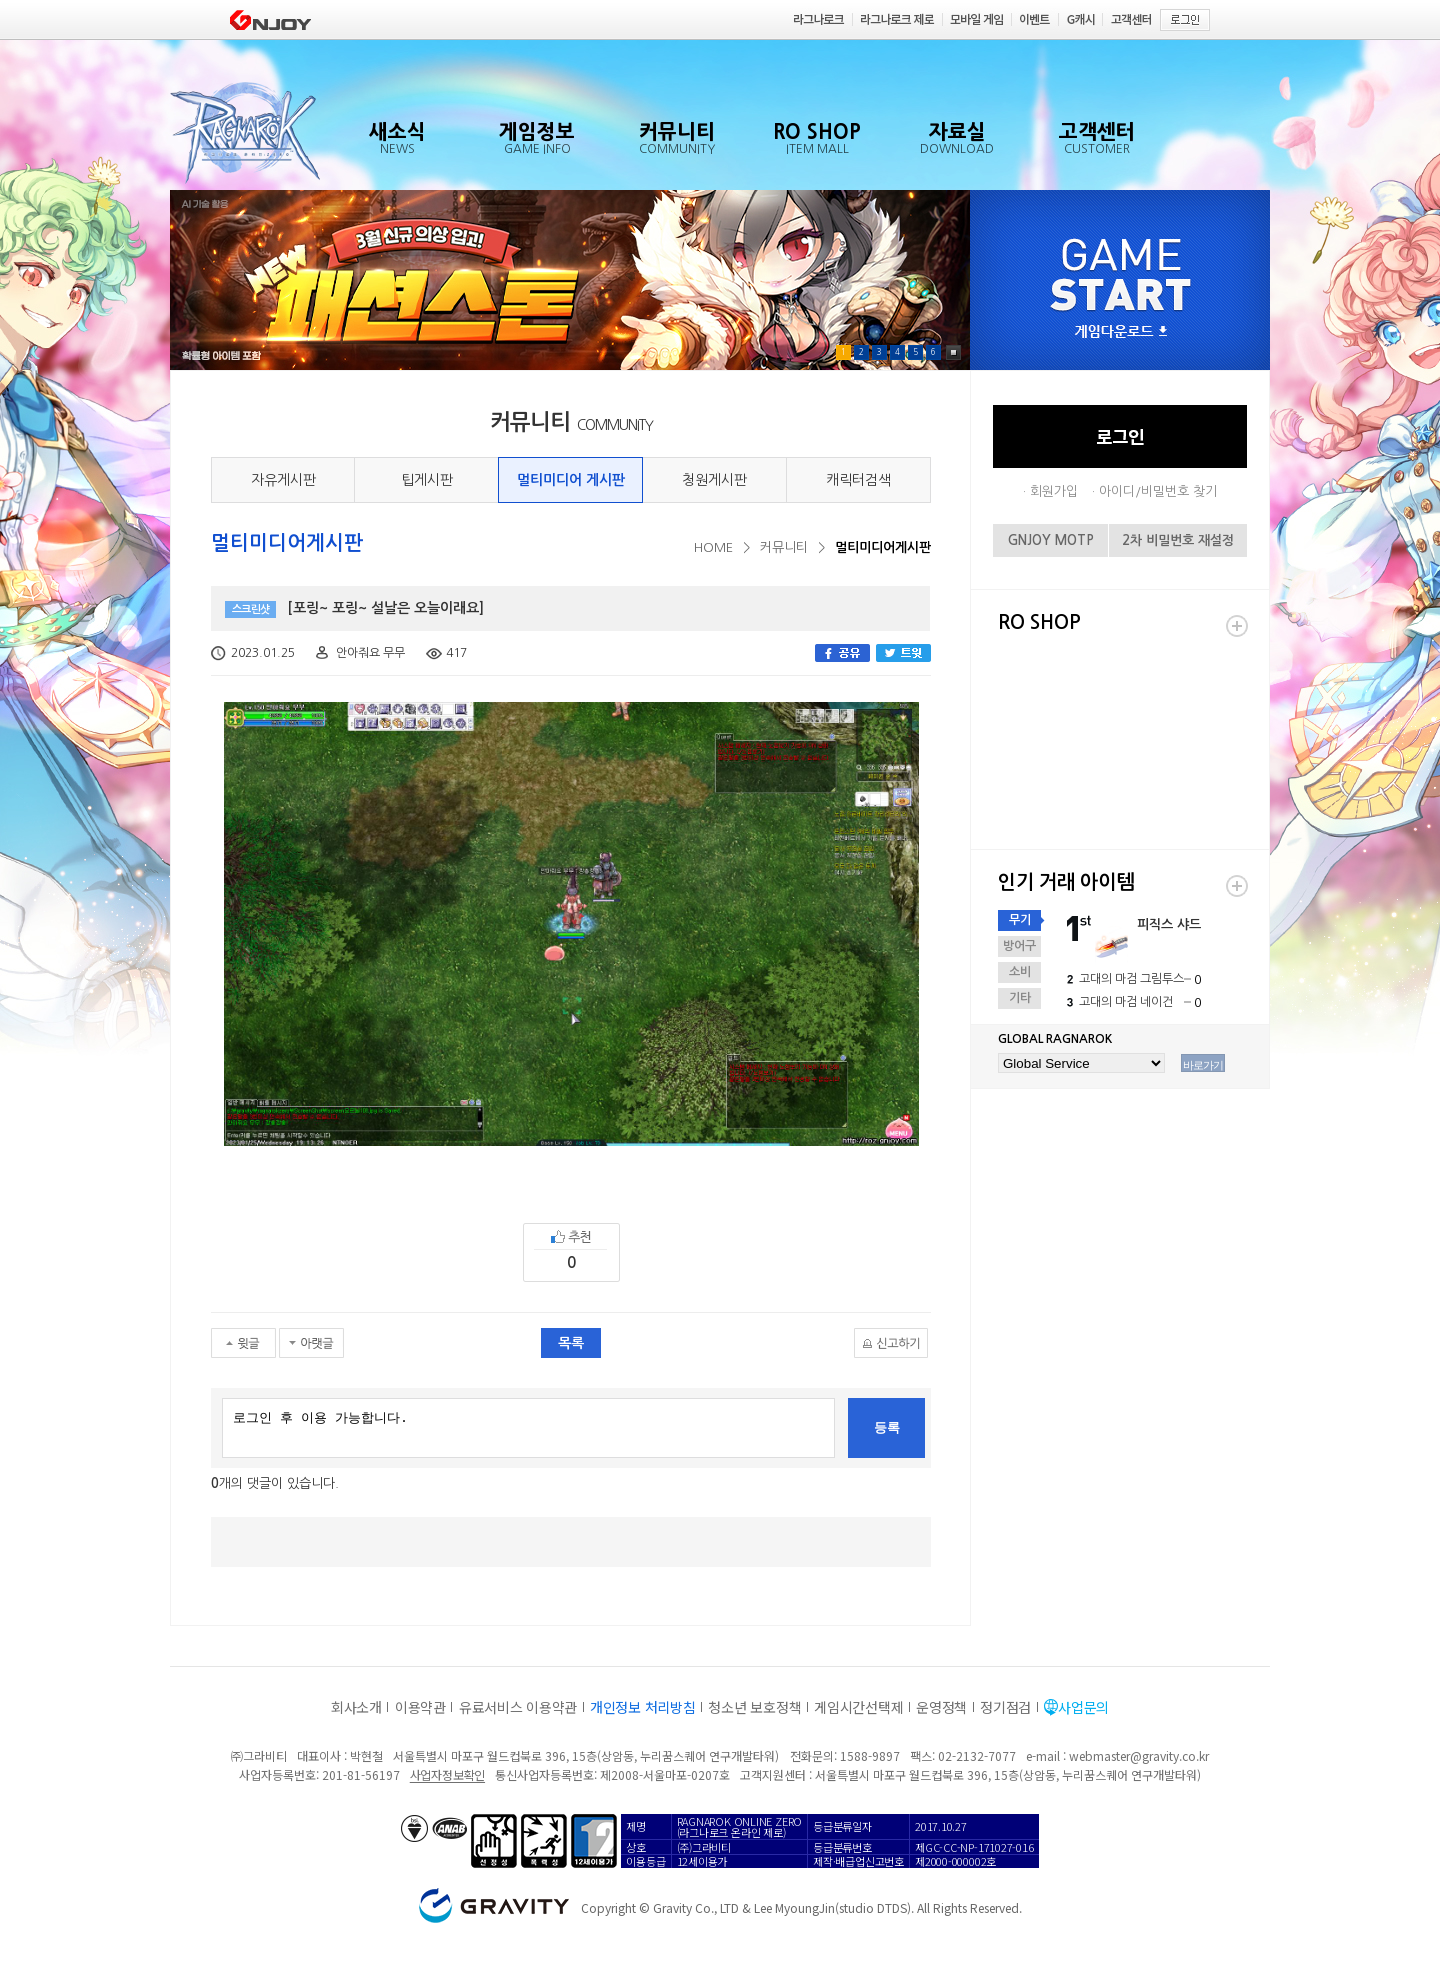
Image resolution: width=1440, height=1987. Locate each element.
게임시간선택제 (858, 1707)
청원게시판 (714, 480)
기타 (1020, 998)
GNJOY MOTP (1051, 540)
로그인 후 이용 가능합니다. (528, 1428)
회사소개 (356, 1707)
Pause (953, 352)
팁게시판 (427, 480)
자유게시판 (283, 480)
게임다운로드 (1121, 332)
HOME (713, 547)
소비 (1020, 972)
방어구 (1019, 946)
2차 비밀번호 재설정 (1178, 540)
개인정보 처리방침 (642, 1707)
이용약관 (420, 1707)
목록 (571, 1343)
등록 (887, 1427)
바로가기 (1203, 1065)
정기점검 (1005, 1707)
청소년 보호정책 (754, 1707)
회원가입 (1054, 491)
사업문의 (1083, 1707)
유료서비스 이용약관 (518, 1707)
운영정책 (941, 1707)
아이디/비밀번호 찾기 (1158, 491)
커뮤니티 (784, 547)
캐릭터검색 (858, 480)
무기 (1020, 920)
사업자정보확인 (447, 1774)
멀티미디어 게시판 (571, 480)
